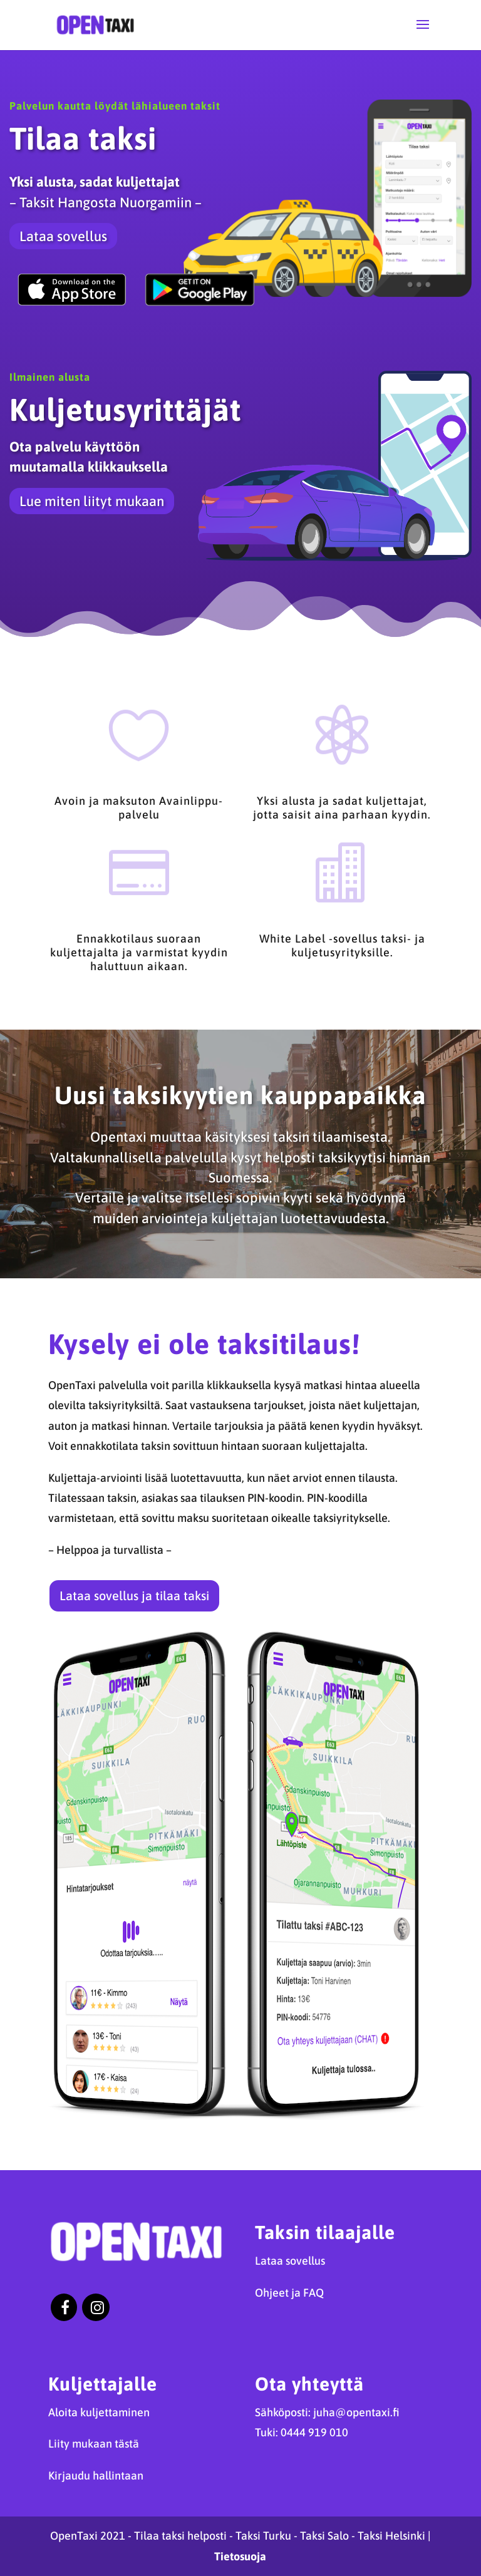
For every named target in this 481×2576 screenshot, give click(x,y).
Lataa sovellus (63, 236)
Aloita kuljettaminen (99, 2412)
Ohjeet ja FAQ (289, 2292)
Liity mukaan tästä (93, 2443)
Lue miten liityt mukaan (91, 501)
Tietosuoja (240, 2556)
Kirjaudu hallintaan (95, 2475)
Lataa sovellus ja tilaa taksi (134, 1595)
